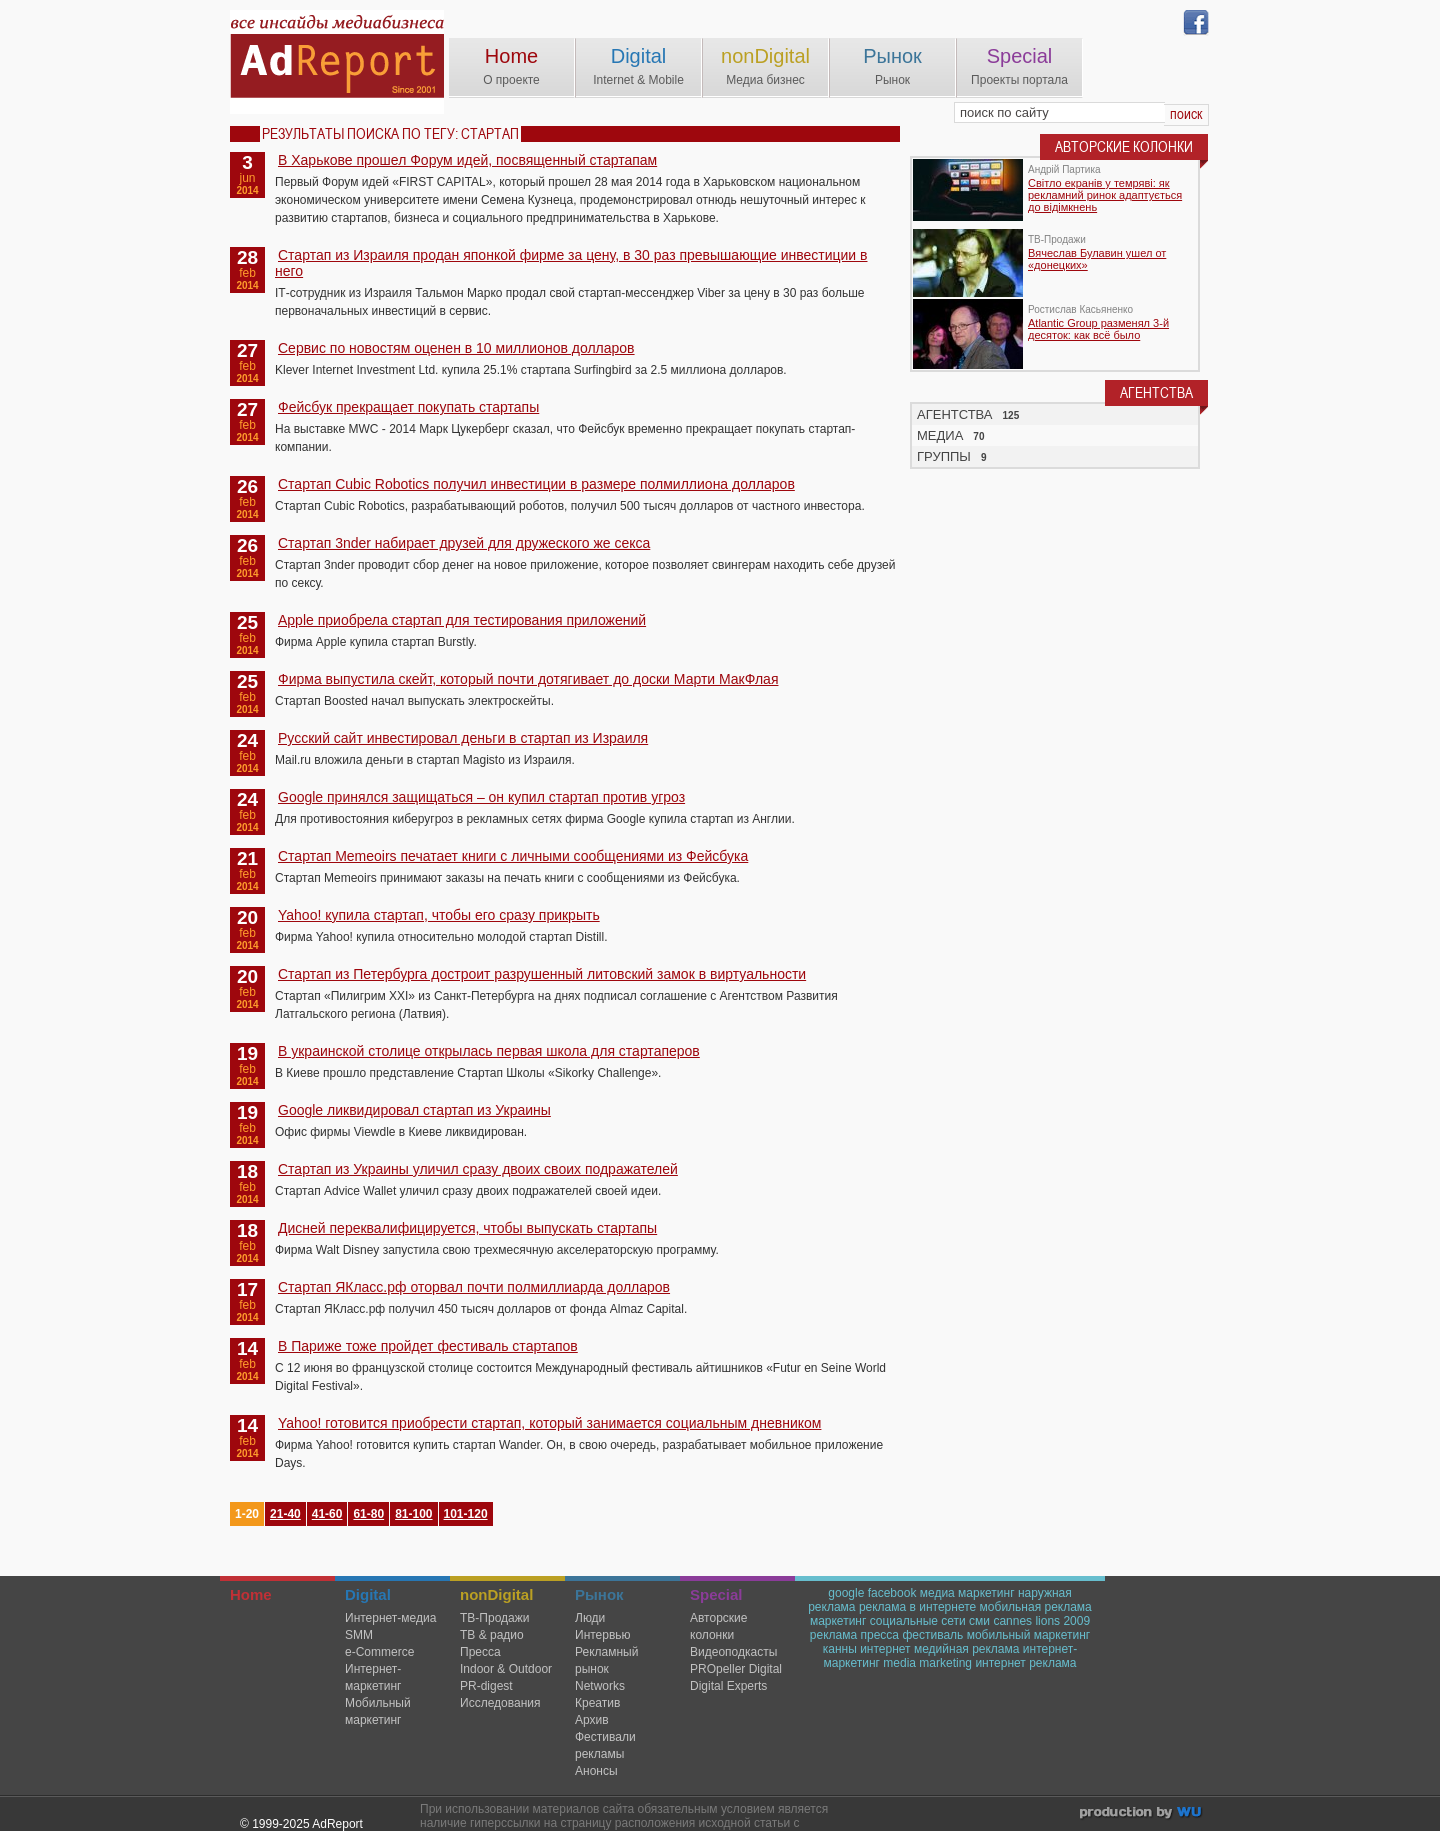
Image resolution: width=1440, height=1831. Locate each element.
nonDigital (765, 56)
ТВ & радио (492, 1635)
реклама (833, 1635)
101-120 (466, 1514)
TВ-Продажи (494, 1618)
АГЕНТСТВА (955, 414)
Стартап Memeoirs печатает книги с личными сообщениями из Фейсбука (513, 856)
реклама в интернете (917, 1607)
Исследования (500, 1703)
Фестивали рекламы (605, 1745)
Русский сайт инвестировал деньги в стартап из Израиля (463, 738)
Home (511, 56)
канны (840, 1649)
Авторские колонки (718, 1626)
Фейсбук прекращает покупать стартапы (408, 407)
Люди (590, 1618)
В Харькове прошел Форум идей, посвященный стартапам (467, 160)
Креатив (597, 1703)
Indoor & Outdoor (506, 1669)
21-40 (285, 1514)
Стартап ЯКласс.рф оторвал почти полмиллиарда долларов (474, 1287)
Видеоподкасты (733, 1652)
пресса (880, 1635)
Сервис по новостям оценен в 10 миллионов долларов (456, 348)
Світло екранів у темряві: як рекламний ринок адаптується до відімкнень (1105, 195)
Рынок (892, 56)
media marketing (927, 1663)
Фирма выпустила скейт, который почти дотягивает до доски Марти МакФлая (528, 679)
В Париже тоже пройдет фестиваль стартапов (428, 1346)
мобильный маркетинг (1029, 1635)
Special (1020, 56)
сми (979, 1621)
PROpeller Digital (736, 1669)
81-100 (413, 1514)
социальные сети (918, 1621)
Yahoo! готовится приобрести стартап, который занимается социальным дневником (549, 1423)
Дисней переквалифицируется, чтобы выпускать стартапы (467, 1228)
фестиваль (932, 1635)
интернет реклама (1025, 1663)
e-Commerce (379, 1652)
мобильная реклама (1036, 1607)
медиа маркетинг (967, 1593)
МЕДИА (940, 435)
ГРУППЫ (944, 456)
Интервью (603, 1635)
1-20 (247, 1514)
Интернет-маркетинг (373, 1677)
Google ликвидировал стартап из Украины (414, 1110)
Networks (600, 1686)
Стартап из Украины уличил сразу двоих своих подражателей (478, 1169)
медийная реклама (967, 1649)
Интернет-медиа (390, 1618)
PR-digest (486, 1686)
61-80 (368, 1514)
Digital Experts (728, 1686)
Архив (592, 1720)
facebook (892, 1593)
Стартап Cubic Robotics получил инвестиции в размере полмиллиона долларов (536, 484)
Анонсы (596, 1771)
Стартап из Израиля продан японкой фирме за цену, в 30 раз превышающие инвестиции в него (571, 263)
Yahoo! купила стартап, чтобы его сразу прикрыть (439, 915)
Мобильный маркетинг (378, 1711)
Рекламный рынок (606, 1660)
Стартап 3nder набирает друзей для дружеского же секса (464, 543)
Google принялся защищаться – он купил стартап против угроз (481, 797)
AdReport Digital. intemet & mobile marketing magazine (337, 62)
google (846, 1593)
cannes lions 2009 (1041, 1621)
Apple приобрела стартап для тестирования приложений (462, 620)
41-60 (327, 1514)
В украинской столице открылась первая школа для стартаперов (489, 1051)
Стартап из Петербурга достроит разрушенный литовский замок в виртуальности (542, 974)
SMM (359, 1635)
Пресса (480, 1652)
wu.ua (1142, 1814)
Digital (639, 56)
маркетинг (838, 1621)
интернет (885, 1649)
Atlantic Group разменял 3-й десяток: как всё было (1098, 329)
